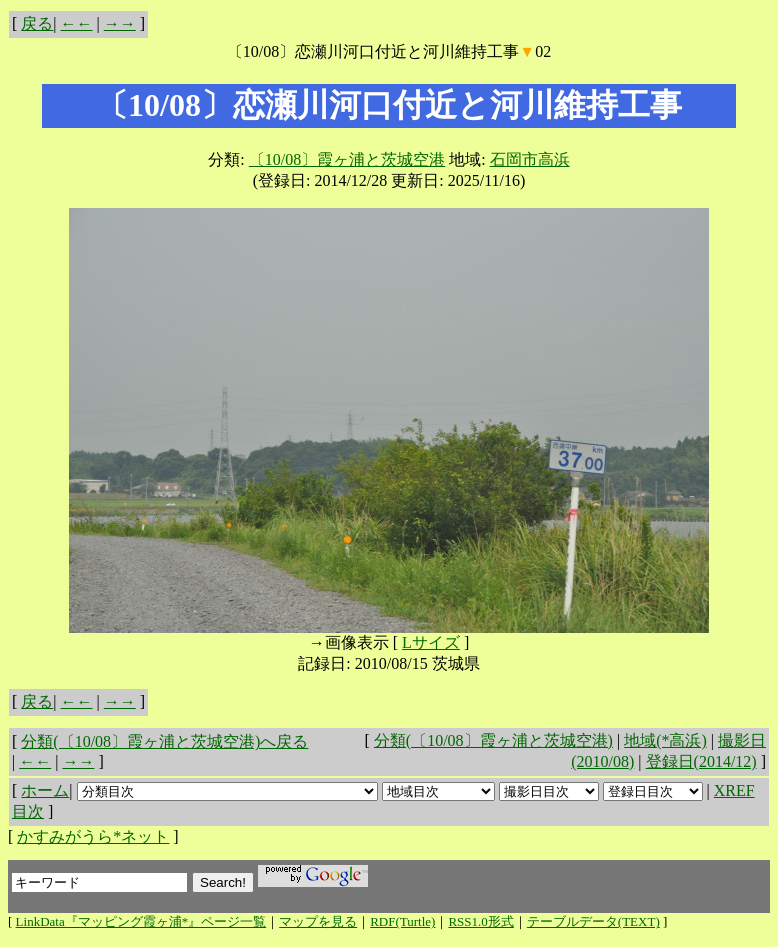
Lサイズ (431, 642)
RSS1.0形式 (480, 921)
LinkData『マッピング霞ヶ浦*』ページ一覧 (141, 921)
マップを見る (318, 921)
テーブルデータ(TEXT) (593, 921)
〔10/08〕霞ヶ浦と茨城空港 (347, 159)
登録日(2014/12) (701, 761)
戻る (37, 23)
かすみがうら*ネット (93, 836)
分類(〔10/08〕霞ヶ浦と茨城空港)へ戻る (164, 741)
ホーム (45, 790)
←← (77, 23)
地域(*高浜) (665, 740)
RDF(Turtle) (402, 921)
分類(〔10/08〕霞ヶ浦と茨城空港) (493, 740)
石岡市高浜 (530, 159)
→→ (120, 23)
